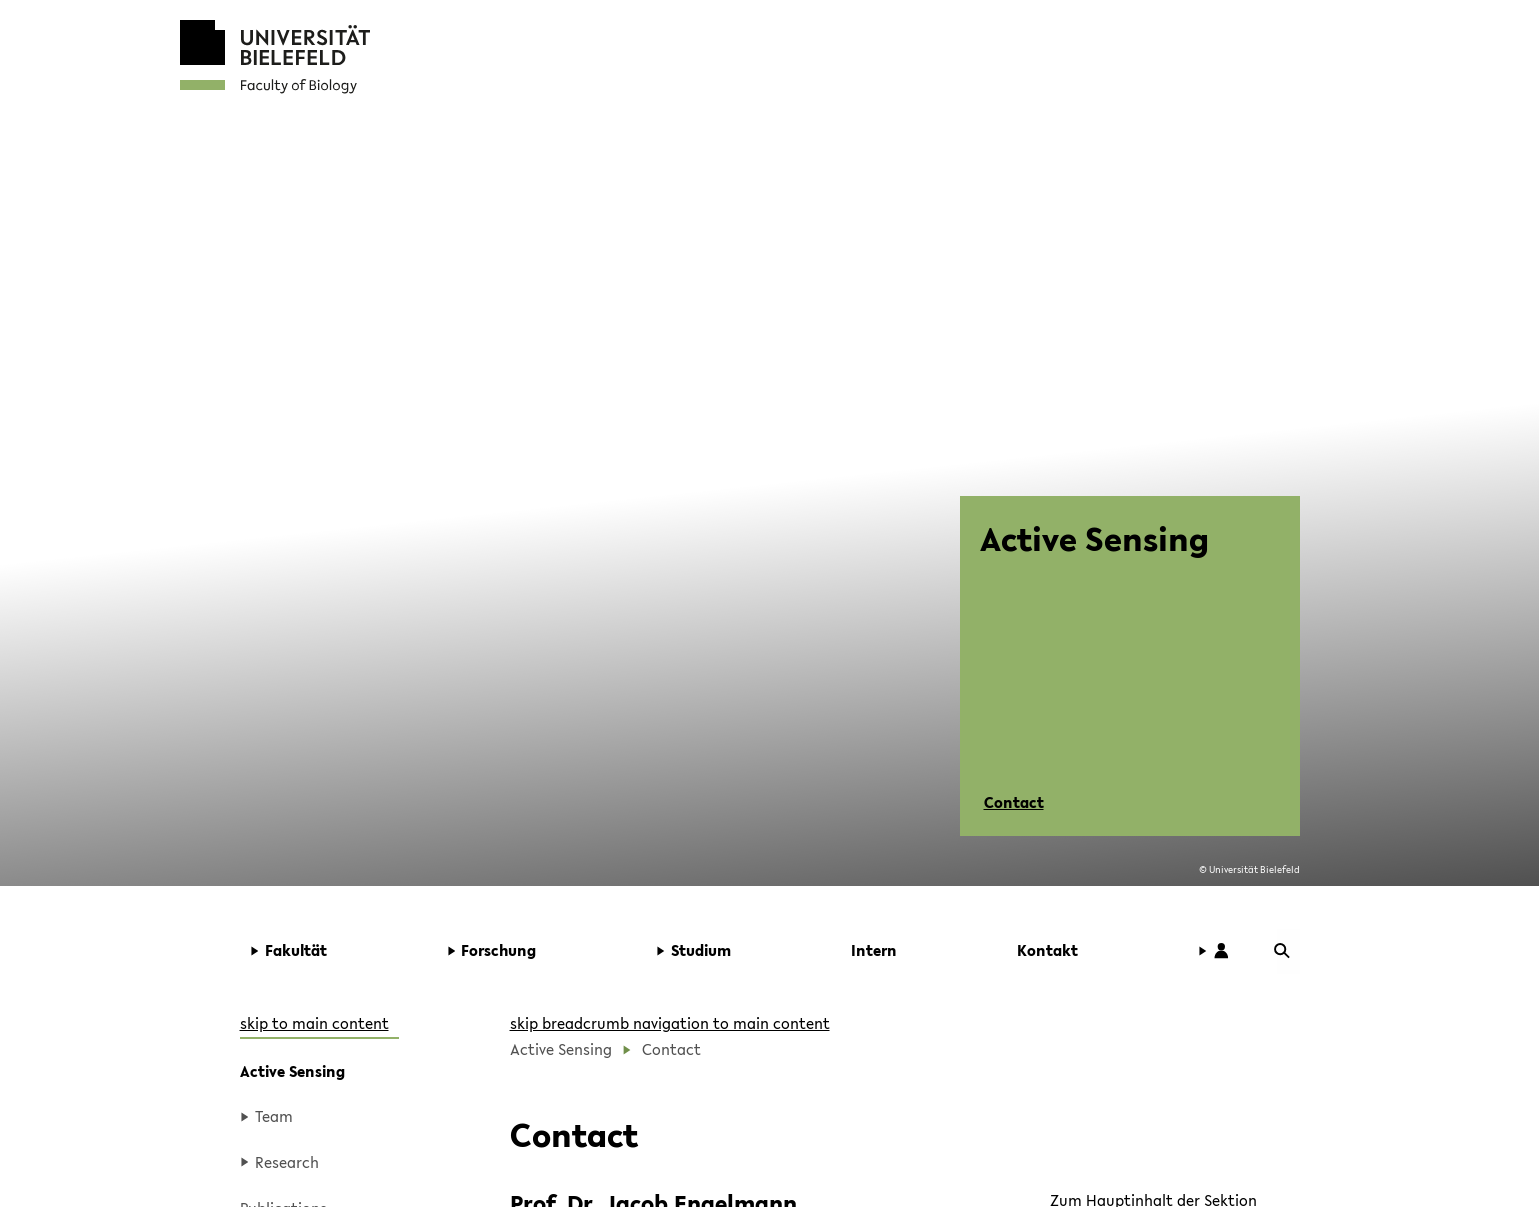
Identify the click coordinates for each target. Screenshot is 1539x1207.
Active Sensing (292, 1071)
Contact (1014, 802)
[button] (335, 951)
